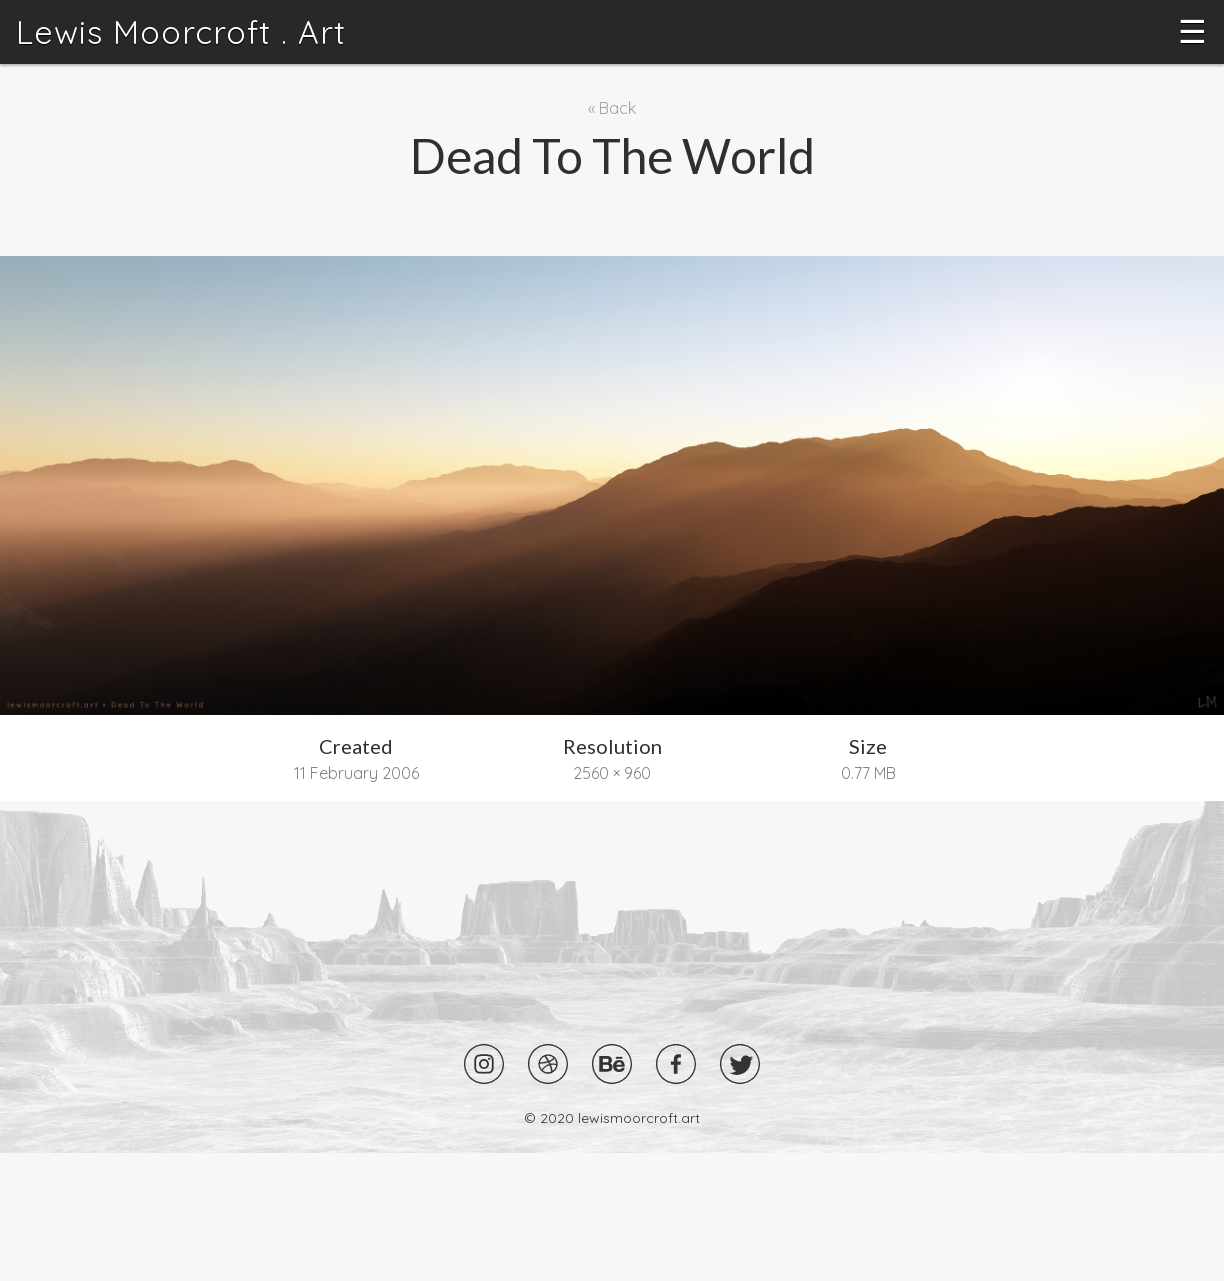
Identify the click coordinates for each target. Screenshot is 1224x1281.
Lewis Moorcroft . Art (181, 32)
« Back (612, 108)
